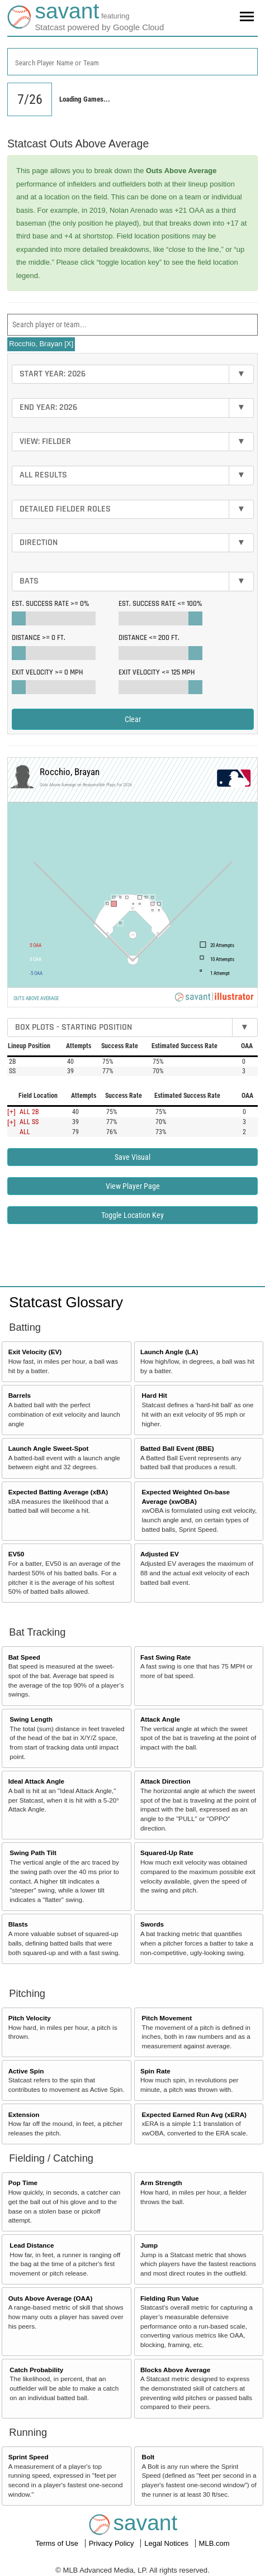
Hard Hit (154, 1395)
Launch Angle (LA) (169, 1351)
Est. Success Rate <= (160, 603)
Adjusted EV (159, 1553)
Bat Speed (24, 1657)
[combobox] (132, 61)
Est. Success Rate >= (50, 603)
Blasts (18, 1924)
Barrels (19, 1395)
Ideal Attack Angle (36, 1781)
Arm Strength (161, 2182)
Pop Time (22, 2182)
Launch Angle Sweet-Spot (48, 1448)
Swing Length (31, 1719)
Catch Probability (36, 2369)
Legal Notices (167, 2543)
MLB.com (214, 2543)
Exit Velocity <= (157, 672)
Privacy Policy (112, 2543)
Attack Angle (160, 1719)
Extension (24, 2114)
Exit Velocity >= (47, 672)
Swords (152, 1924)
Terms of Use (57, 2543)
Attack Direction (165, 1781)
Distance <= (149, 637)
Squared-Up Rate (166, 1852)
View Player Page (133, 1186)
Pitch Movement (167, 2017)
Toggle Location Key (132, 1215)
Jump (149, 2245)
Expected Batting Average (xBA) (58, 1491)
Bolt (148, 2456)
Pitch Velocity (29, 2017)
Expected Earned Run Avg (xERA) (194, 2114)
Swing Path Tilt (33, 1852)
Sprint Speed (28, 2456)
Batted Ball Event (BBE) (177, 1448)
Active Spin (26, 2071)
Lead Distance (32, 2245)
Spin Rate (155, 2071)
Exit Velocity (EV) (34, 1351)
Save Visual (132, 1157)
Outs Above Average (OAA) (50, 2298)
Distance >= (38, 637)
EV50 (16, 1553)
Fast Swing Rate (165, 1657)
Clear (133, 719)
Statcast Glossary (66, 1302)
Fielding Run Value (169, 2298)
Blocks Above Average (175, 2369)
